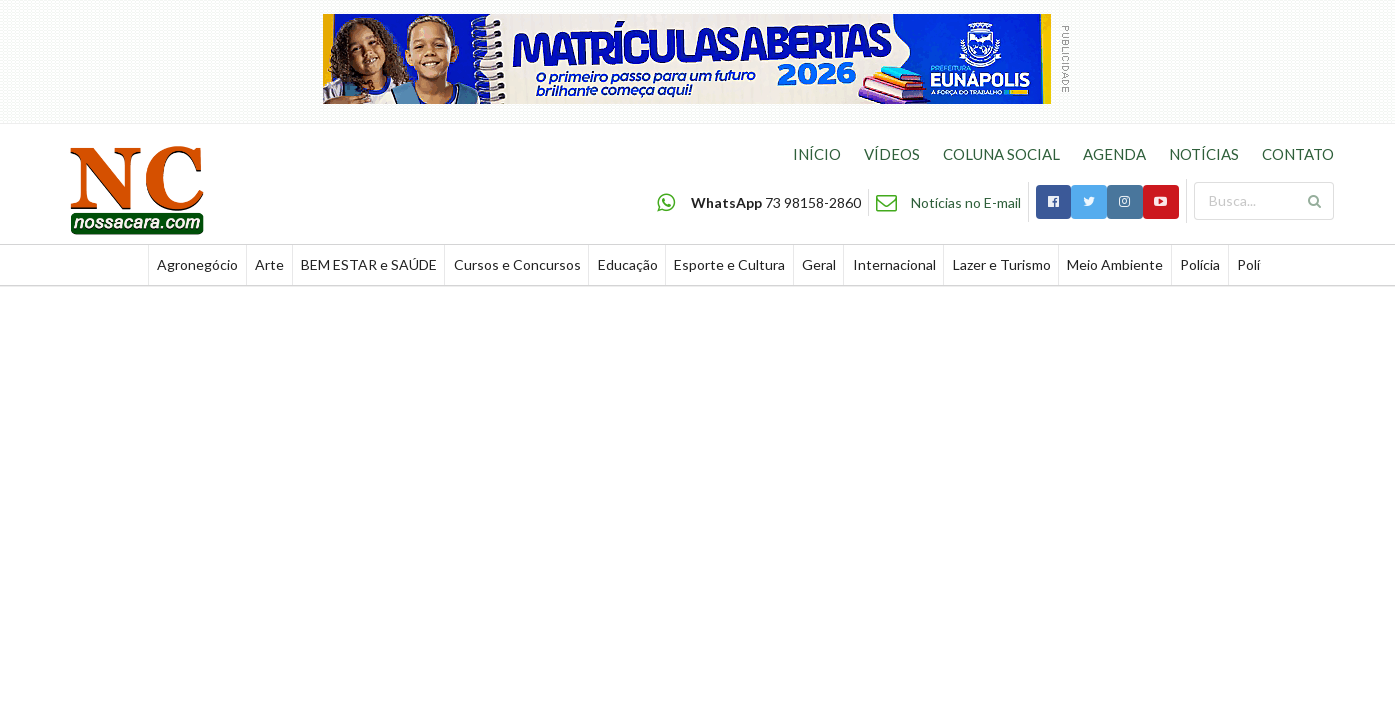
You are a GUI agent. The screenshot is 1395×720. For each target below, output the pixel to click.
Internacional (894, 264)
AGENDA (1114, 154)
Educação (628, 264)
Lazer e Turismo (1002, 264)
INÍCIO (817, 154)
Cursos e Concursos (517, 264)
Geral (819, 264)
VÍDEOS (892, 154)
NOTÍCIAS (1204, 154)
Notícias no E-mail (966, 202)
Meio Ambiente (1115, 264)
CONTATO (1298, 154)
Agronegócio (197, 264)
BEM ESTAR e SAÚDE (369, 264)
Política (1260, 264)
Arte (269, 264)
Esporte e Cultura (729, 264)
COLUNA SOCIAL (1001, 154)
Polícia (1200, 264)
